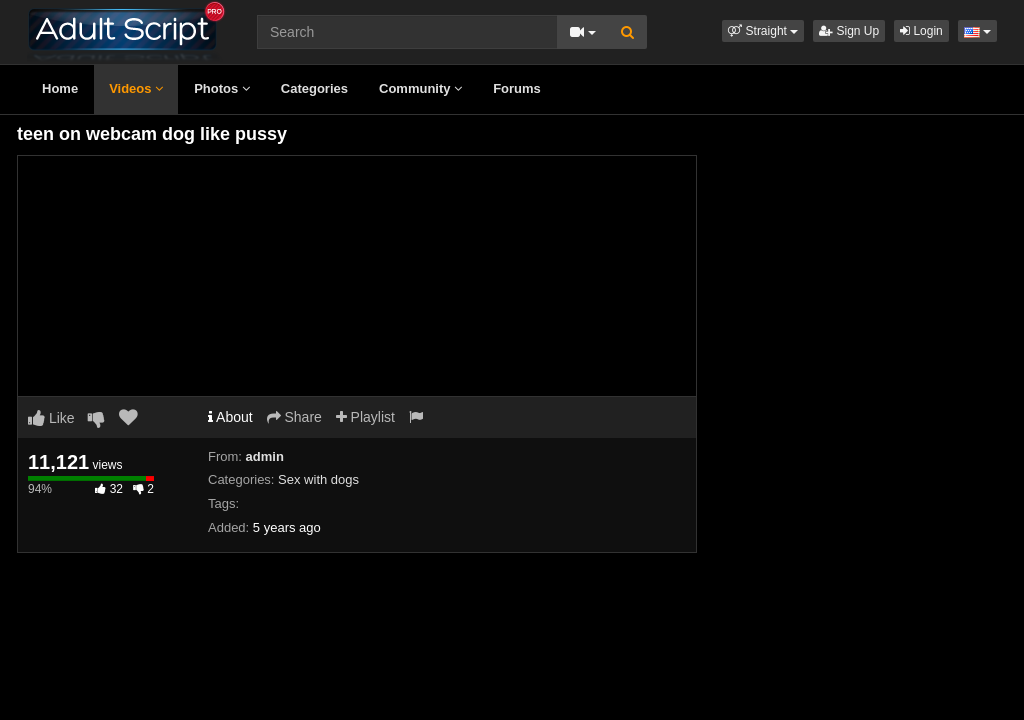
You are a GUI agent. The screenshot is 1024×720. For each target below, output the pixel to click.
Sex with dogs (318, 479)
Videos (136, 88)
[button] (763, 31)
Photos (222, 88)
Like (51, 418)
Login (921, 31)
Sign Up (849, 31)
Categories (314, 88)
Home (60, 88)
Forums (517, 88)
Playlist (365, 417)
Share (294, 417)
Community (420, 88)
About (230, 417)
